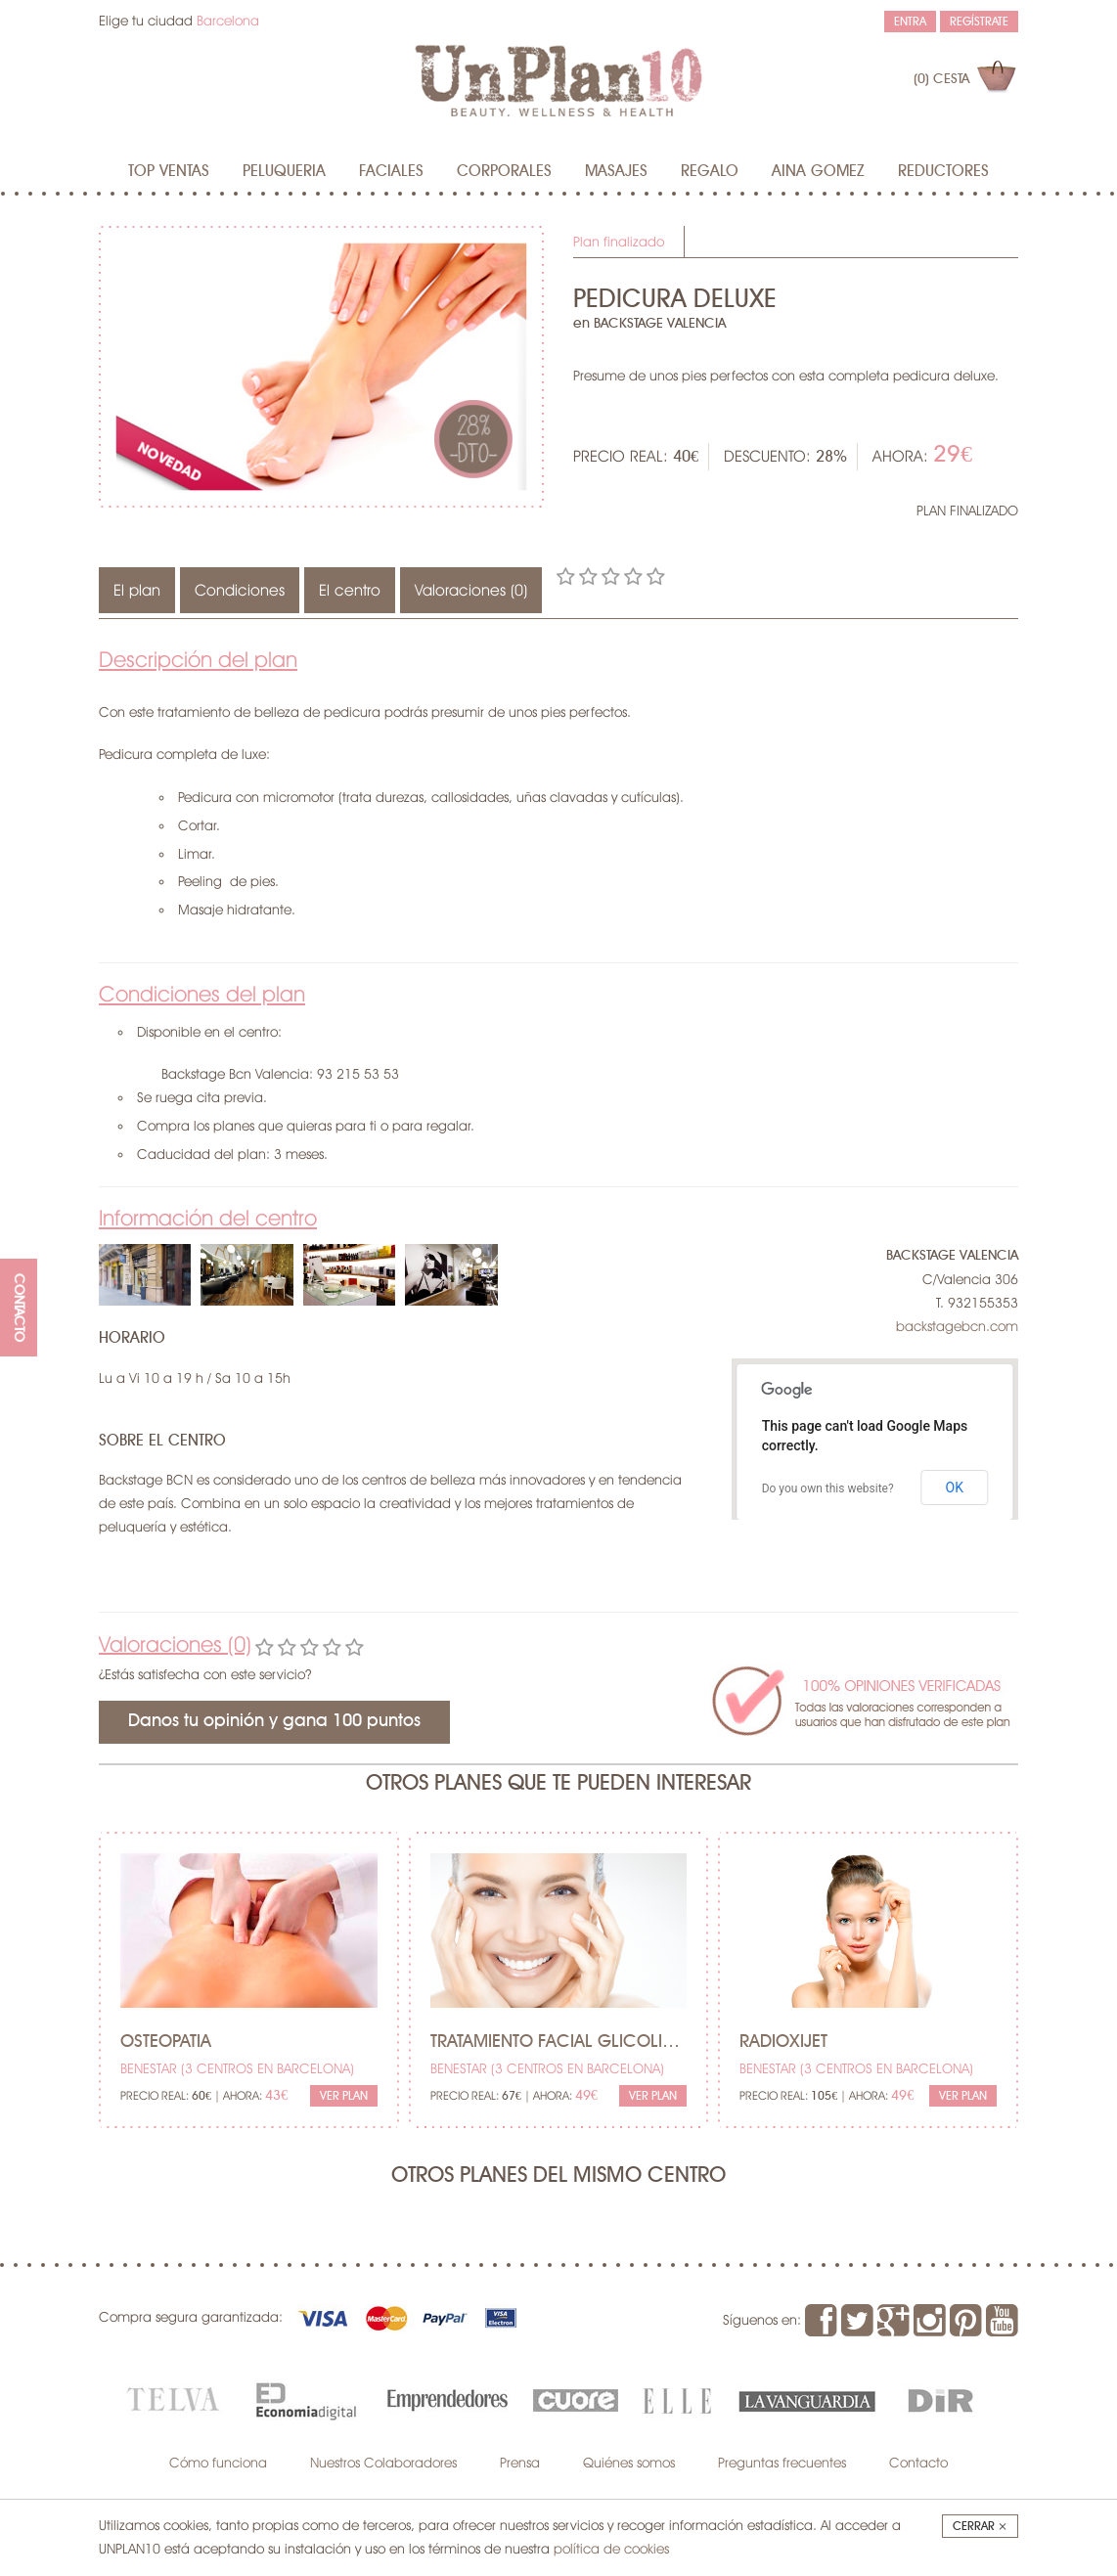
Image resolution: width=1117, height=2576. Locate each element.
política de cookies (611, 2548)
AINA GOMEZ (818, 171)
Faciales (391, 171)
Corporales (504, 171)
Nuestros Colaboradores (383, 2462)
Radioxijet (783, 2042)
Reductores (943, 171)
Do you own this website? (828, 1488)
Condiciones (240, 590)
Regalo (709, 171)
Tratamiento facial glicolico (559, 2042)
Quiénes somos (629, 2462)
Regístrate (979, 21)
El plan (136, 590)
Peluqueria (284, 171)
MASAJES (616, 171)
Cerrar (980, 2526)
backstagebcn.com (957, 1326)
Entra (910, 21)
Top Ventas (168, 171)
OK (954, 1487)
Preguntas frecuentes (782, 2462)
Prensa (520, 2462)
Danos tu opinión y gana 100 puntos (274, 1721)
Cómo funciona (218, 2462)
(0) (941, 79)
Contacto (918, 2462)
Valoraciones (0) (471, 590)
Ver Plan (344, 2096)
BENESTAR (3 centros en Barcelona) (237, 2068)
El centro (349, 590)
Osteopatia (165, 2042)
